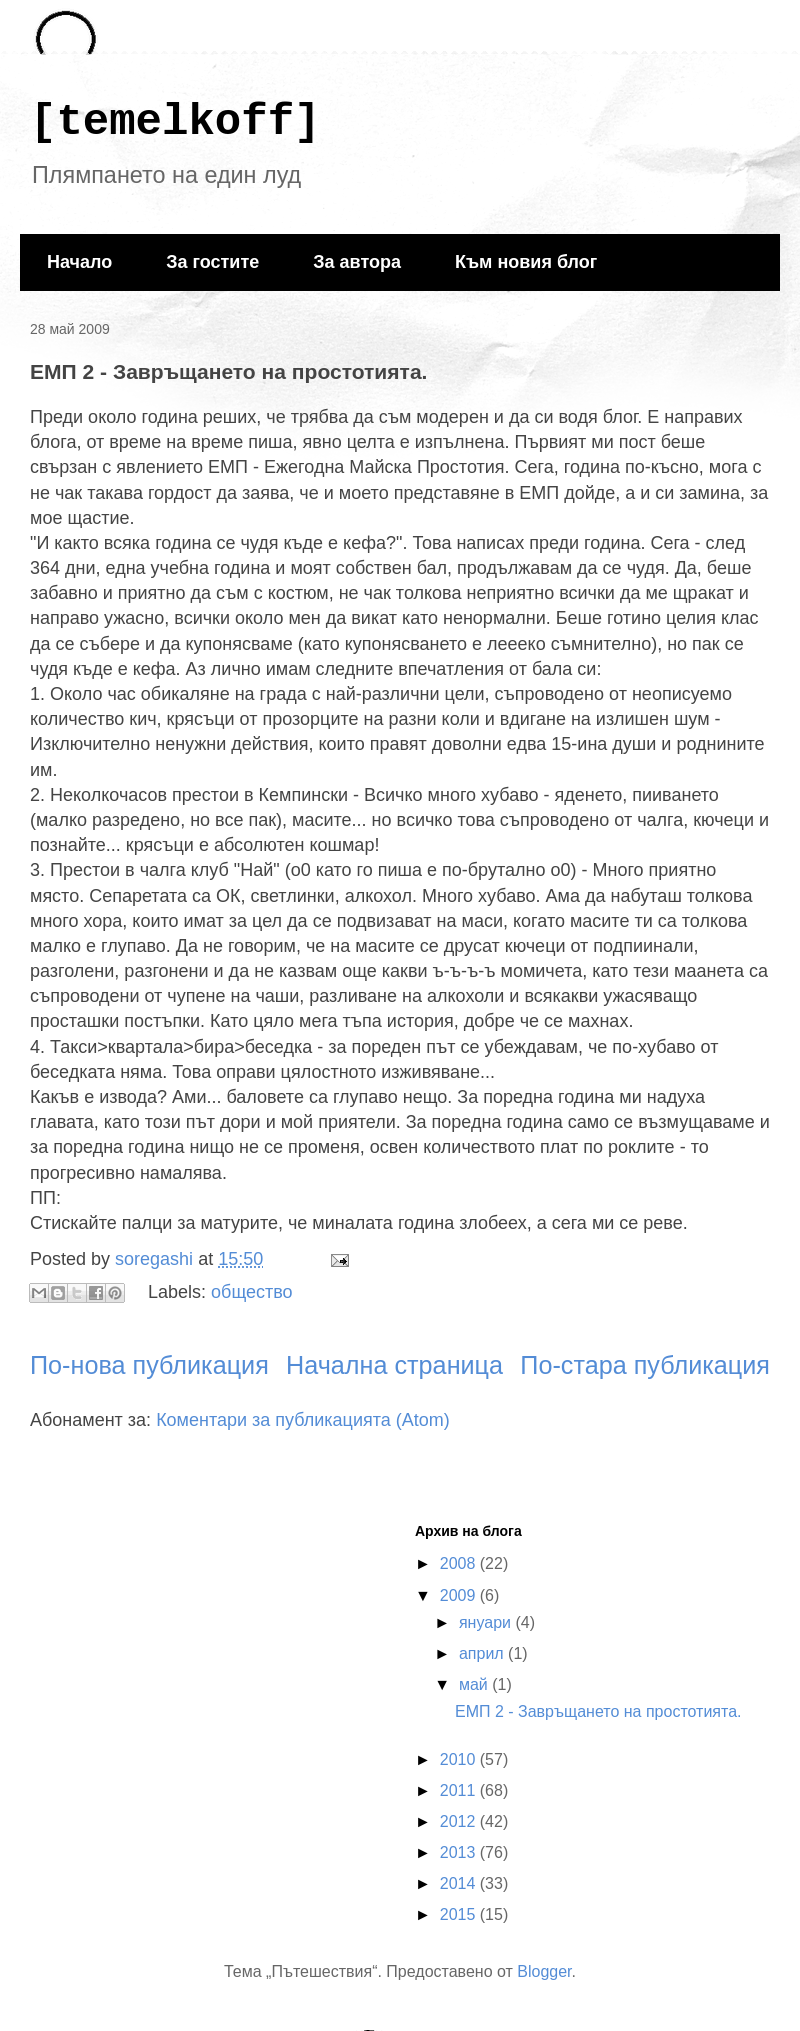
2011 (460, 1790)
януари (487, 1622)
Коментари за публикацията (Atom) (303, 1420)
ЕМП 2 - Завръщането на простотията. (598, 1711)
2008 (460, 1563)
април (483, 1653)
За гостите (212, 262)
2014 (460, 1883)
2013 (460, 1852)
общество (252, 1292)
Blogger (544, 1971)
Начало (79, 262)
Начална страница (394, 1365)
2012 (460, 1821)
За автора (357, 262)
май (475, 1684)
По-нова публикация (149, 1365)
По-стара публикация (645, 1365)
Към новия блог (526, 262)
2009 (460, 1595)
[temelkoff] (175, 122)
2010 (460, 1759)
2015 (460, 1914)
